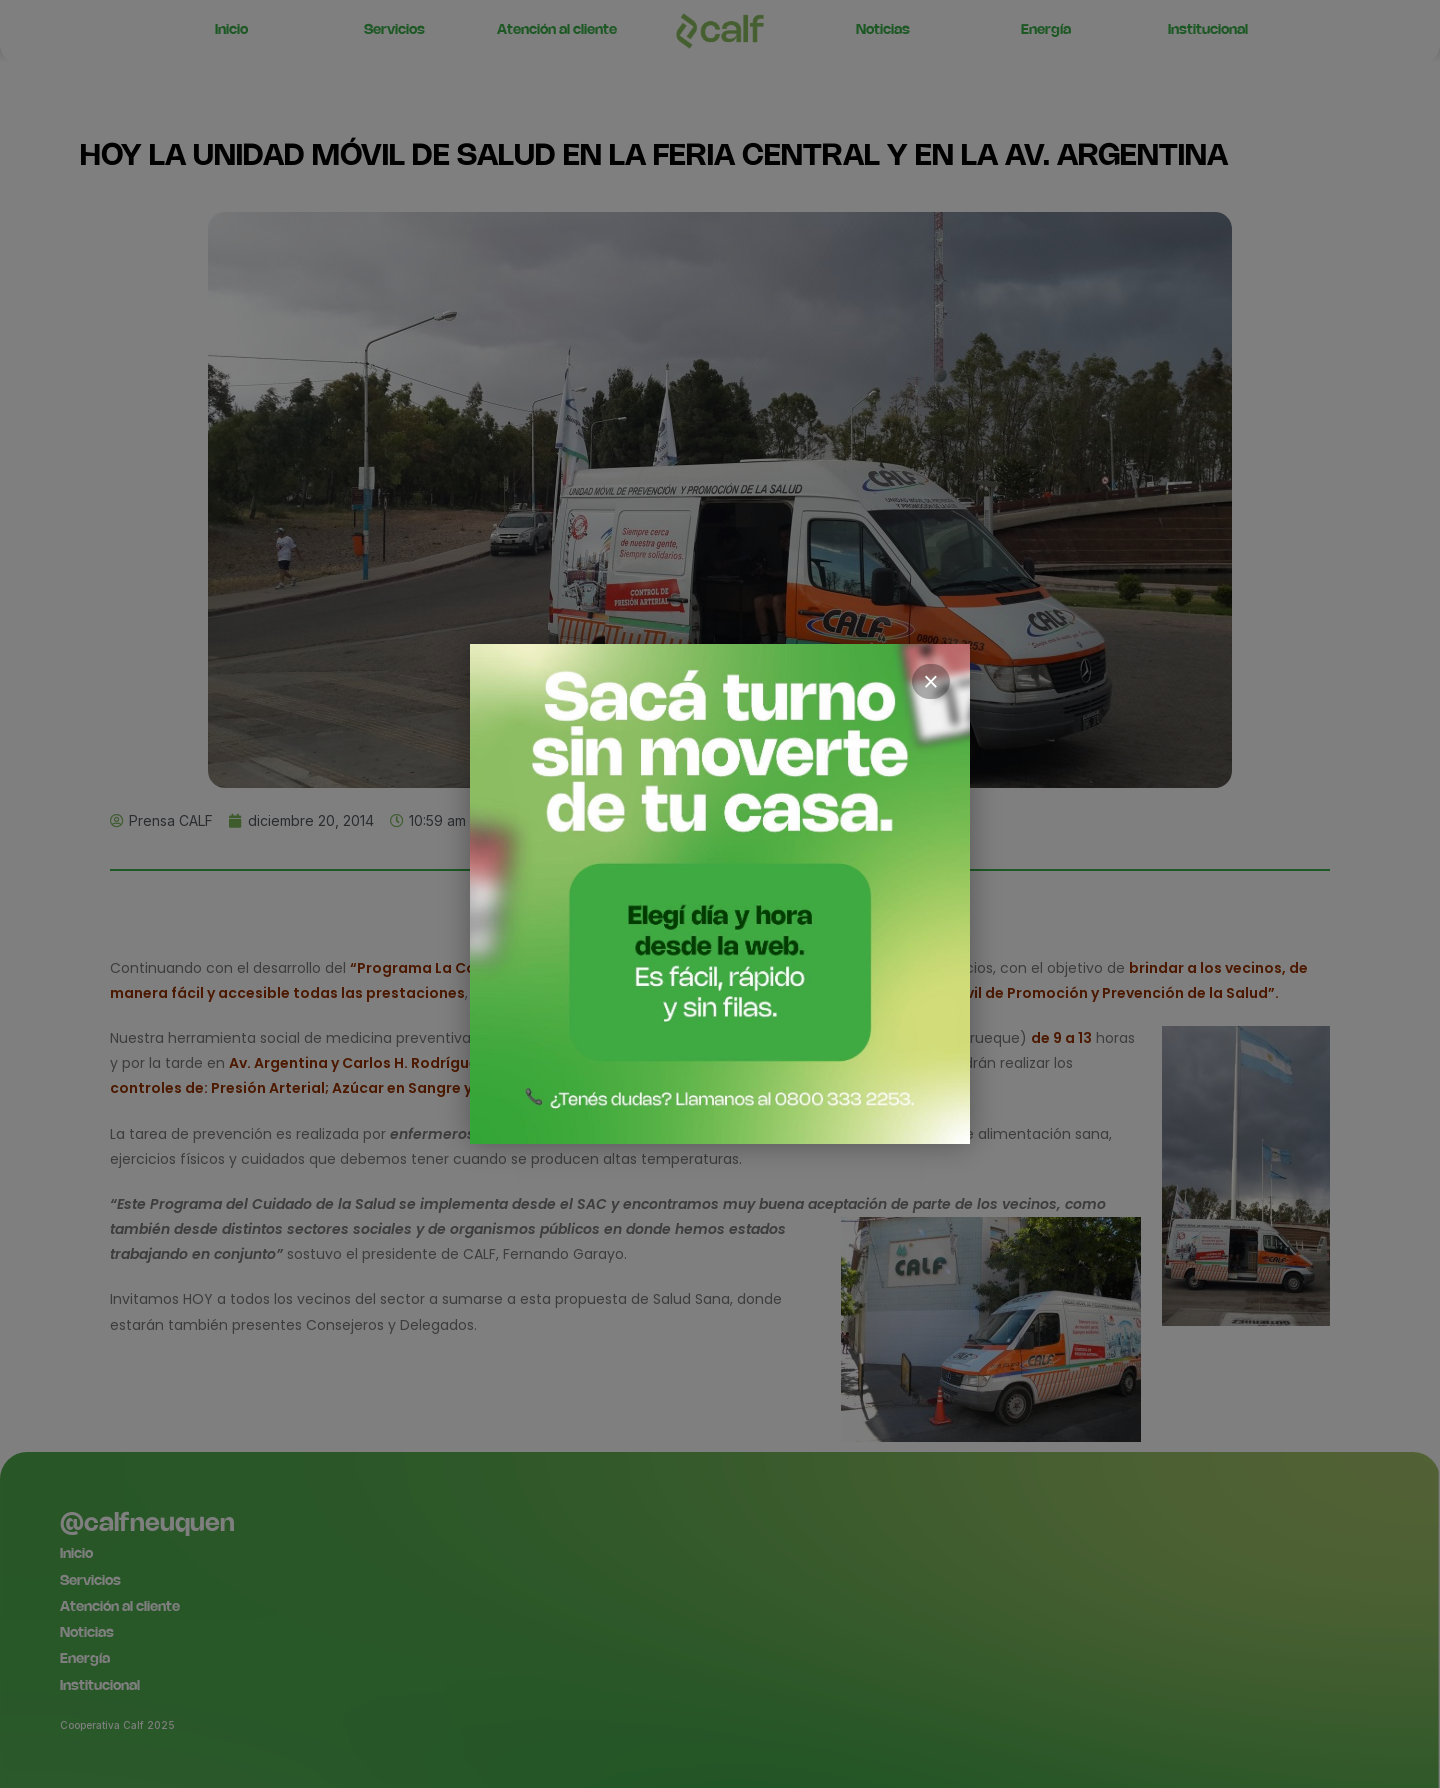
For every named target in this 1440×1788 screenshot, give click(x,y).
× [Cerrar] (931, 682)
